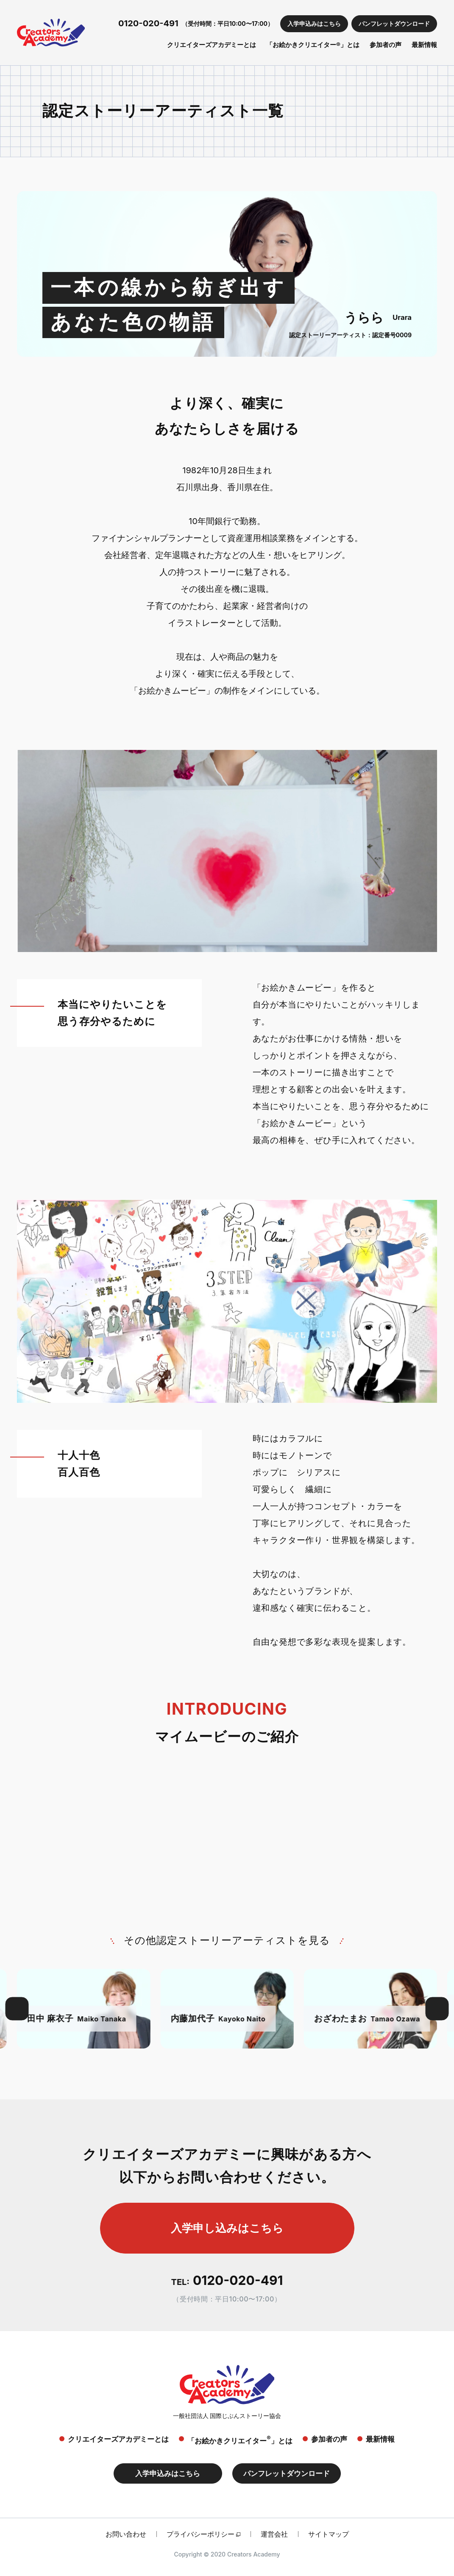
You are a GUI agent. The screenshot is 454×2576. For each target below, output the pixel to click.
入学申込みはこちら (314, 23)
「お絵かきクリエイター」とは (239, 2439)
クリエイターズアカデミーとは (211, 45)
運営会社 (274, 2534)
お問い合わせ (126, 2534)
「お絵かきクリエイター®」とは (312, 45)
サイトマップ (328, 2534)
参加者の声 (385, 45)
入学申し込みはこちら (227, 2228)
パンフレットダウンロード (394, 23)
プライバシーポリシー (200, 2534)
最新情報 (424, 45)
